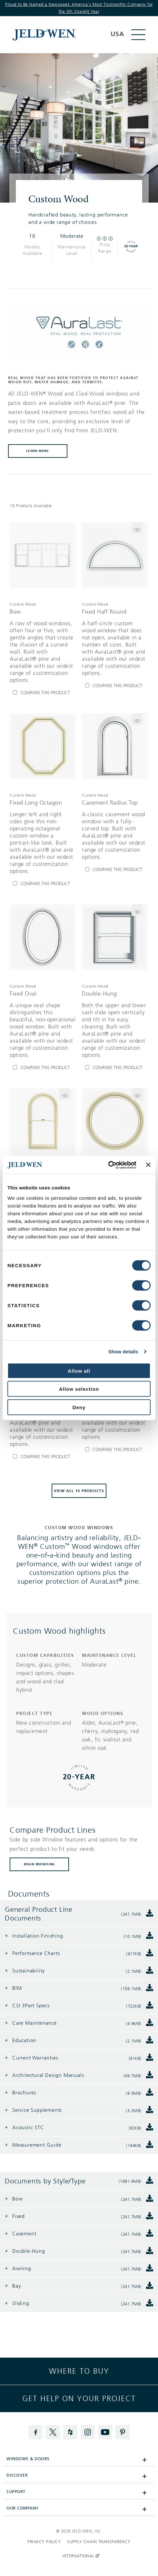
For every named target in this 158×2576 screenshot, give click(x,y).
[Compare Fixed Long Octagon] (42, 884)
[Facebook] (35, 2432)
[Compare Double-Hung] (115, 1068)
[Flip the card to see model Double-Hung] (137, 910)
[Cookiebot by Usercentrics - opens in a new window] (108, 1165)
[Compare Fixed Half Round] (115, 686)
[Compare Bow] (42, 693)
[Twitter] (53, 2432)
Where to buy (79, 2371)
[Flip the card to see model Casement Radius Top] (137, 719)
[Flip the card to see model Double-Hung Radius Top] (65, 1094)
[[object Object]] (61, 34)
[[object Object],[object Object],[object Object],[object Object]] (42, 642)
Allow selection (79, 1389)
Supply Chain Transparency (99, 2541)
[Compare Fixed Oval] (42, 1068)
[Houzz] (70, 2432)
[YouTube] (105, 2432)
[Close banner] (148, 1165)
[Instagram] (88, 2432)
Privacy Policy (44, 2541)
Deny (79, 1407)
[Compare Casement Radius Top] (115, 870)
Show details (123, 1351)
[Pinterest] (122, 2432)
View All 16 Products (79, 1490)
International (79, 2556)
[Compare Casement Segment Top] (115, 1450)
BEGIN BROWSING (39, 1864)
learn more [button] (37, 451)
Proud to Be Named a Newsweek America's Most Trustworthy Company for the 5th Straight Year (79, 8)
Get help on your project (79, 2398)
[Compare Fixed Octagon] (42, 1457)
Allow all (79, 1370)
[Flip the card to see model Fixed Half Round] (137, 528)
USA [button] (117, 34)
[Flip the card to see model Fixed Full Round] (137, 1094)
